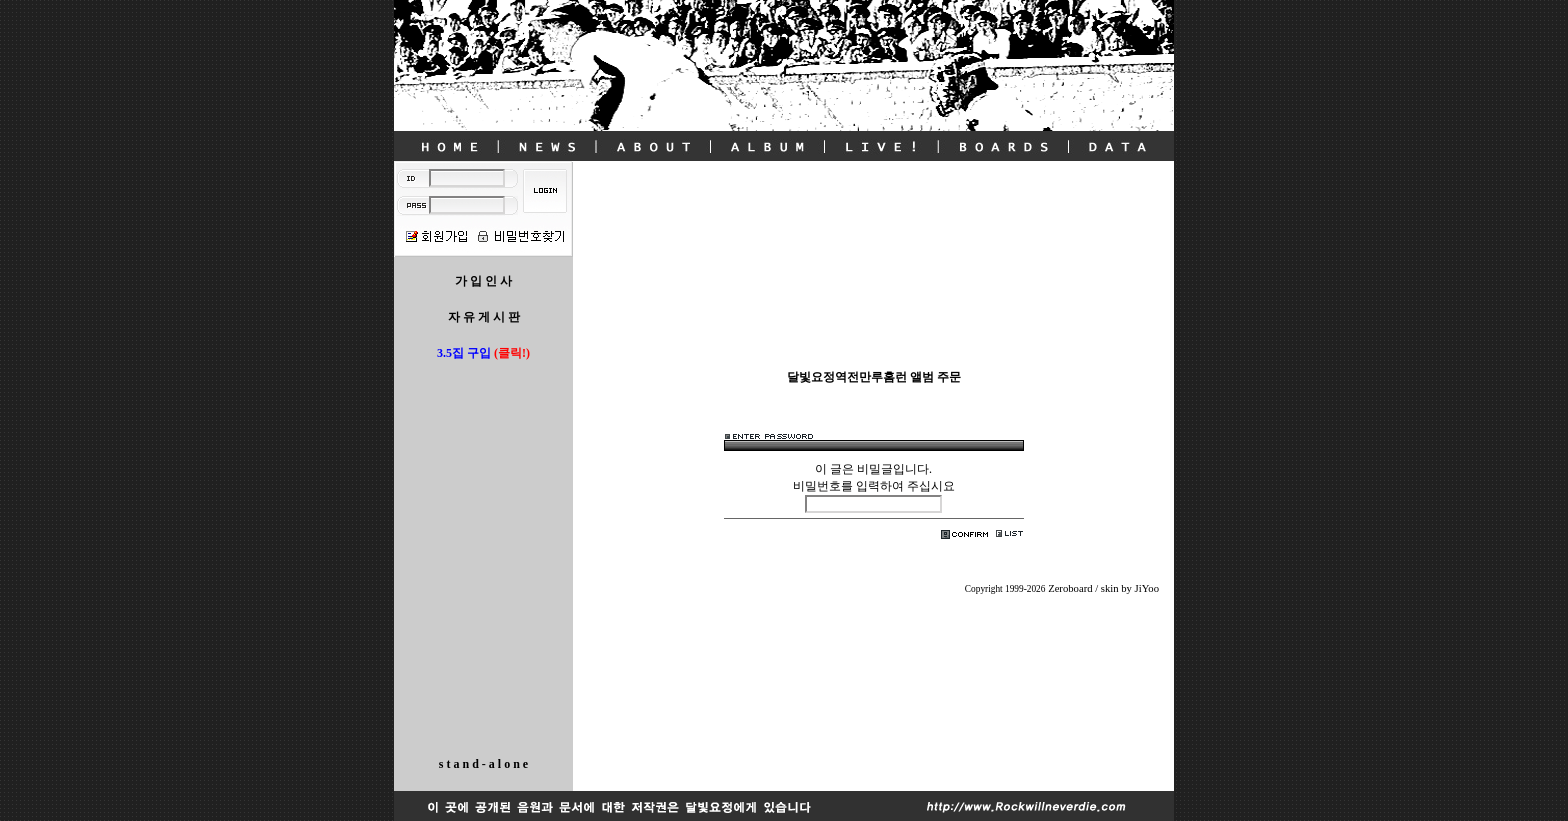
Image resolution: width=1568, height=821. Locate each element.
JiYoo (1147, 588)
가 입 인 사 (483, 281)
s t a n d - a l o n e (483, 764)
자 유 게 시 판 (484, 317)
